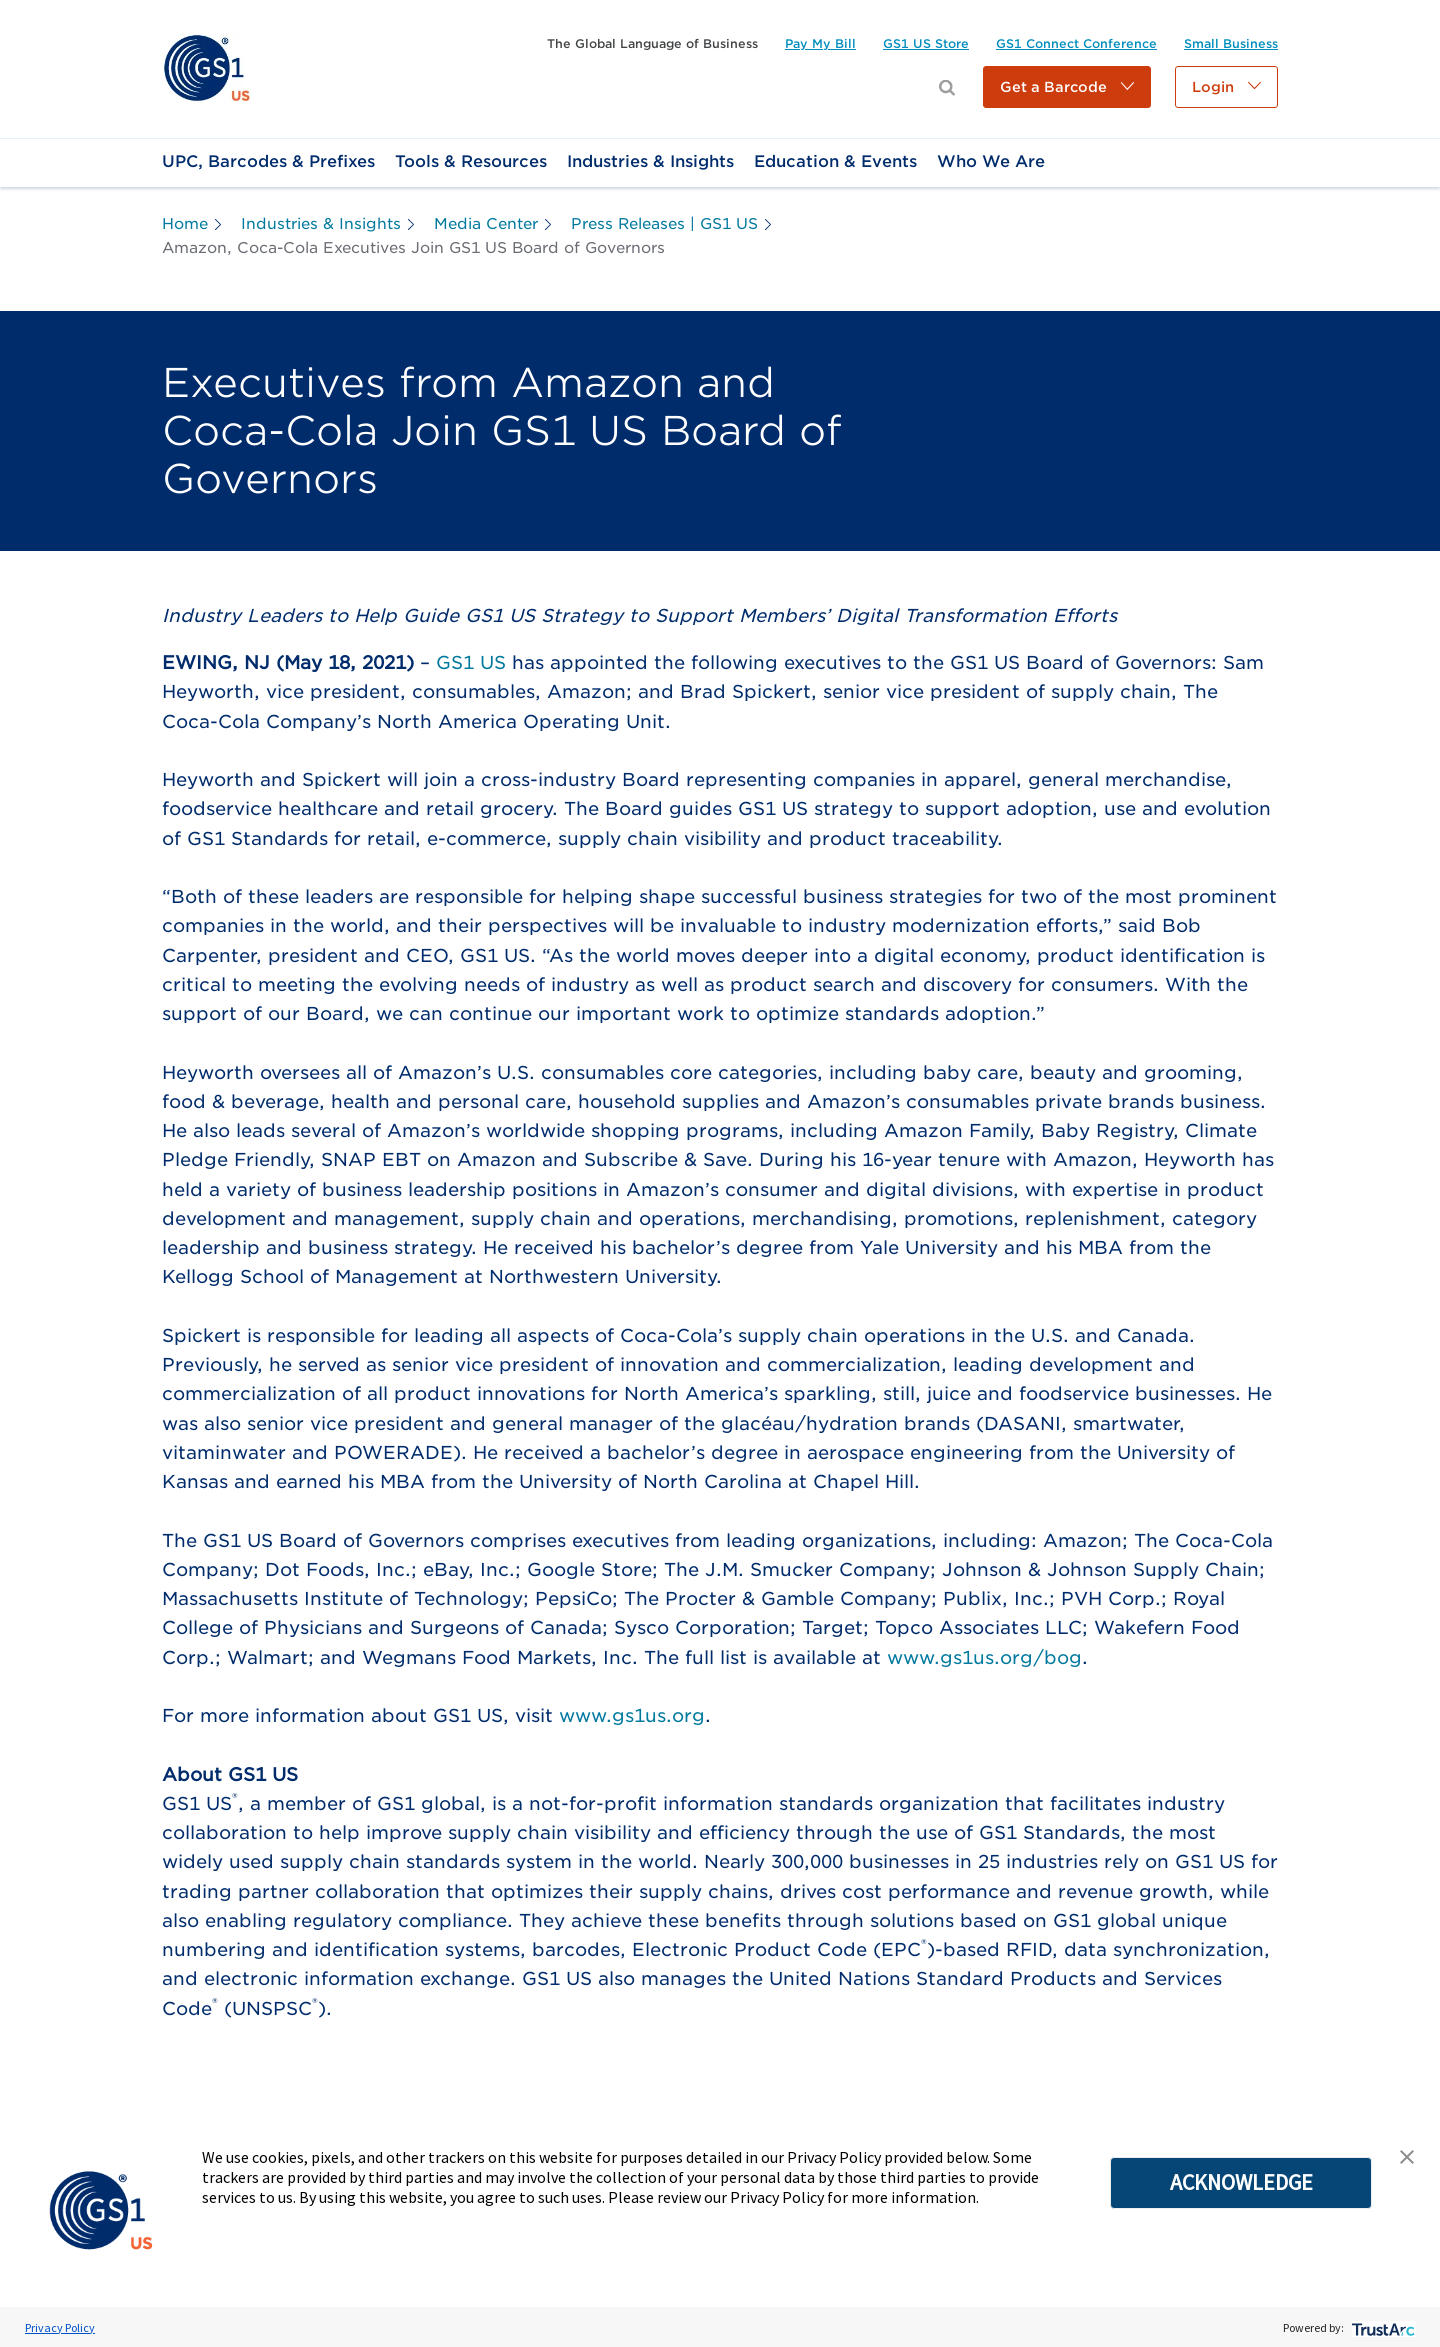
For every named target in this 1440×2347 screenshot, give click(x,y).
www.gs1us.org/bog (984, 1657)
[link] (206, 67)
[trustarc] (1381, 2327)
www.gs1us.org (632, 1715)
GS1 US (471, 662)
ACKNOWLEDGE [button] (1241, 2182)
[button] (1067, 87)
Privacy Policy (60, 2327)
